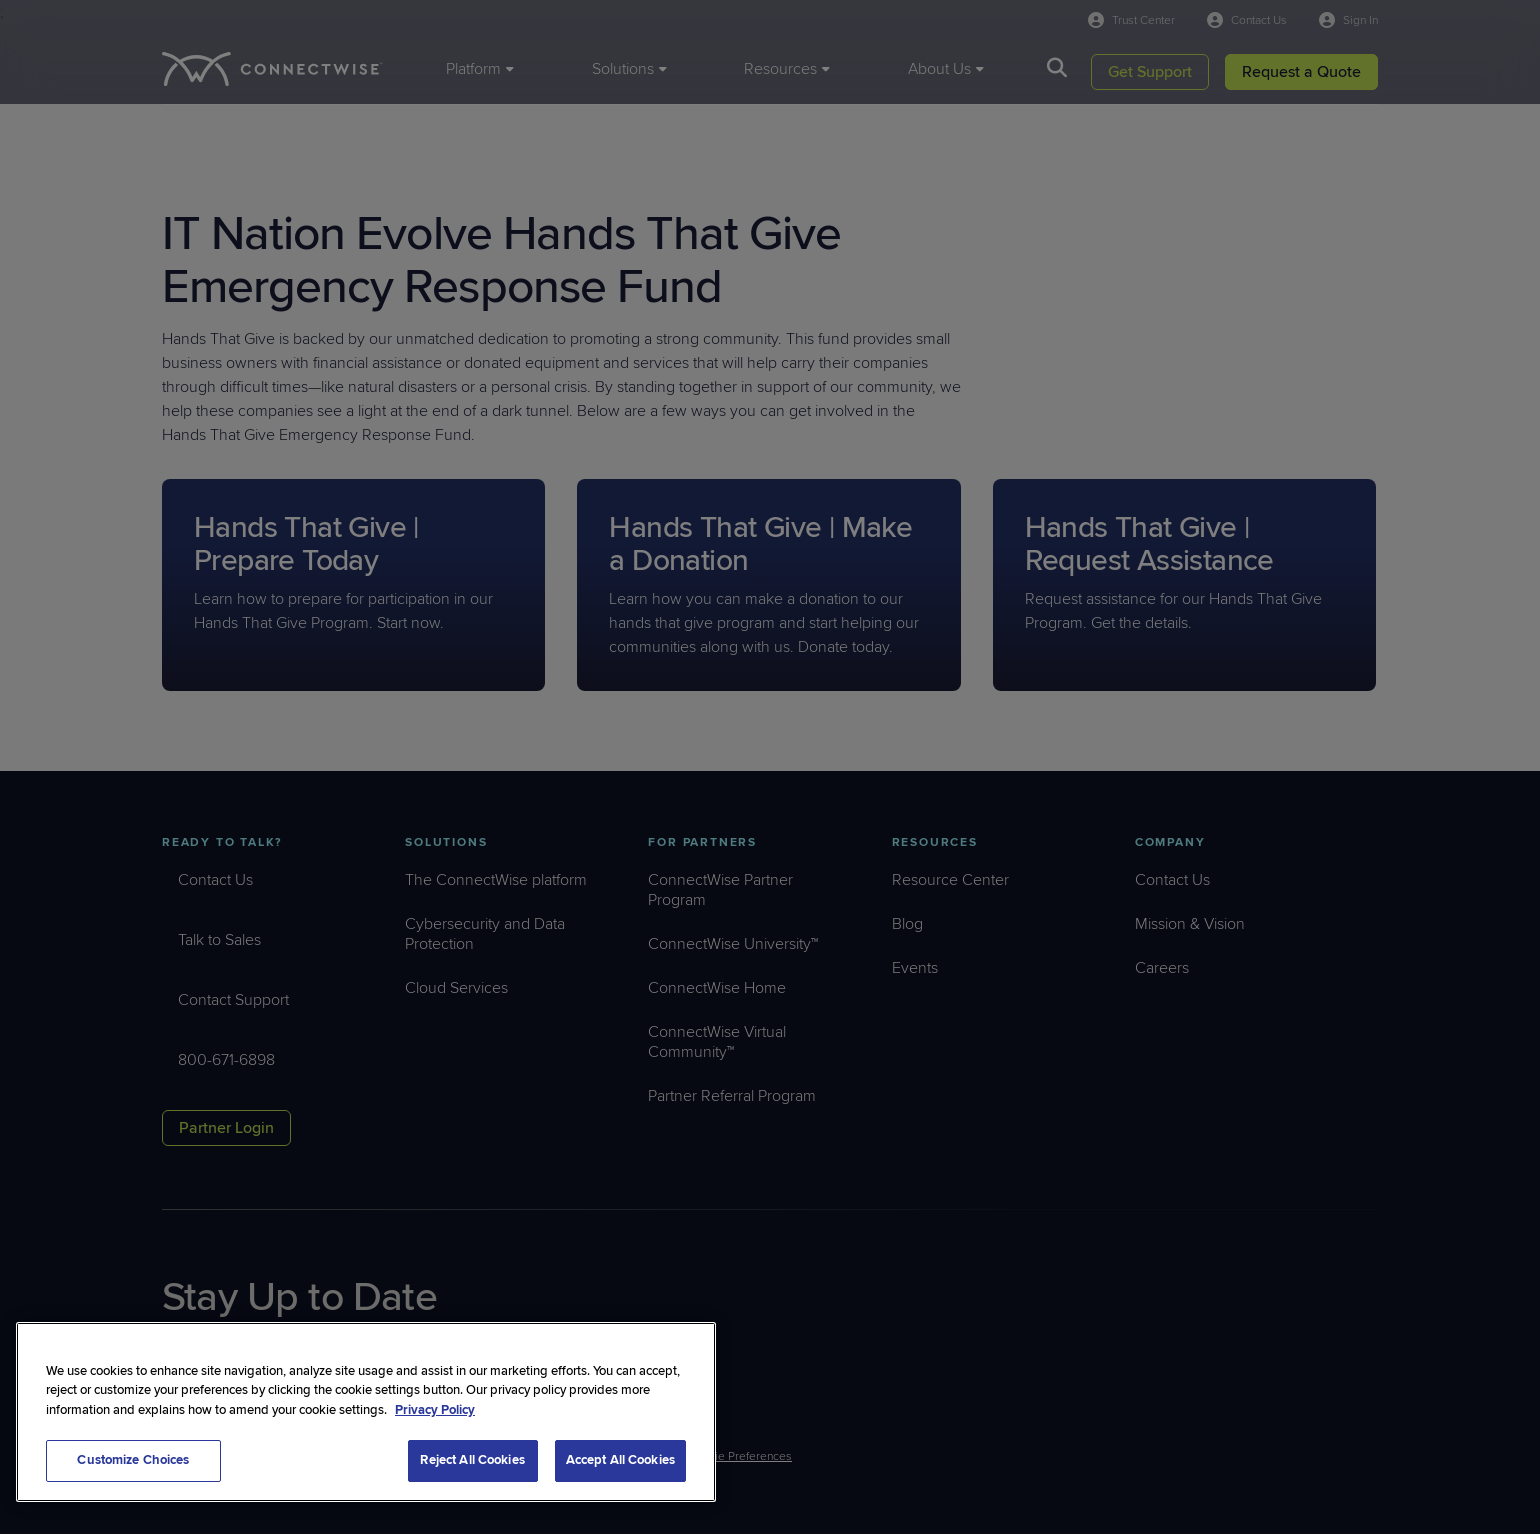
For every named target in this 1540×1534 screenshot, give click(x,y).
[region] (366, 1412)
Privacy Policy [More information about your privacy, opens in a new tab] (435, 1410)
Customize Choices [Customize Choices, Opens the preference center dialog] (133, 1460)
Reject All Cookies (472, 1460)
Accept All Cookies (620, 1460)
